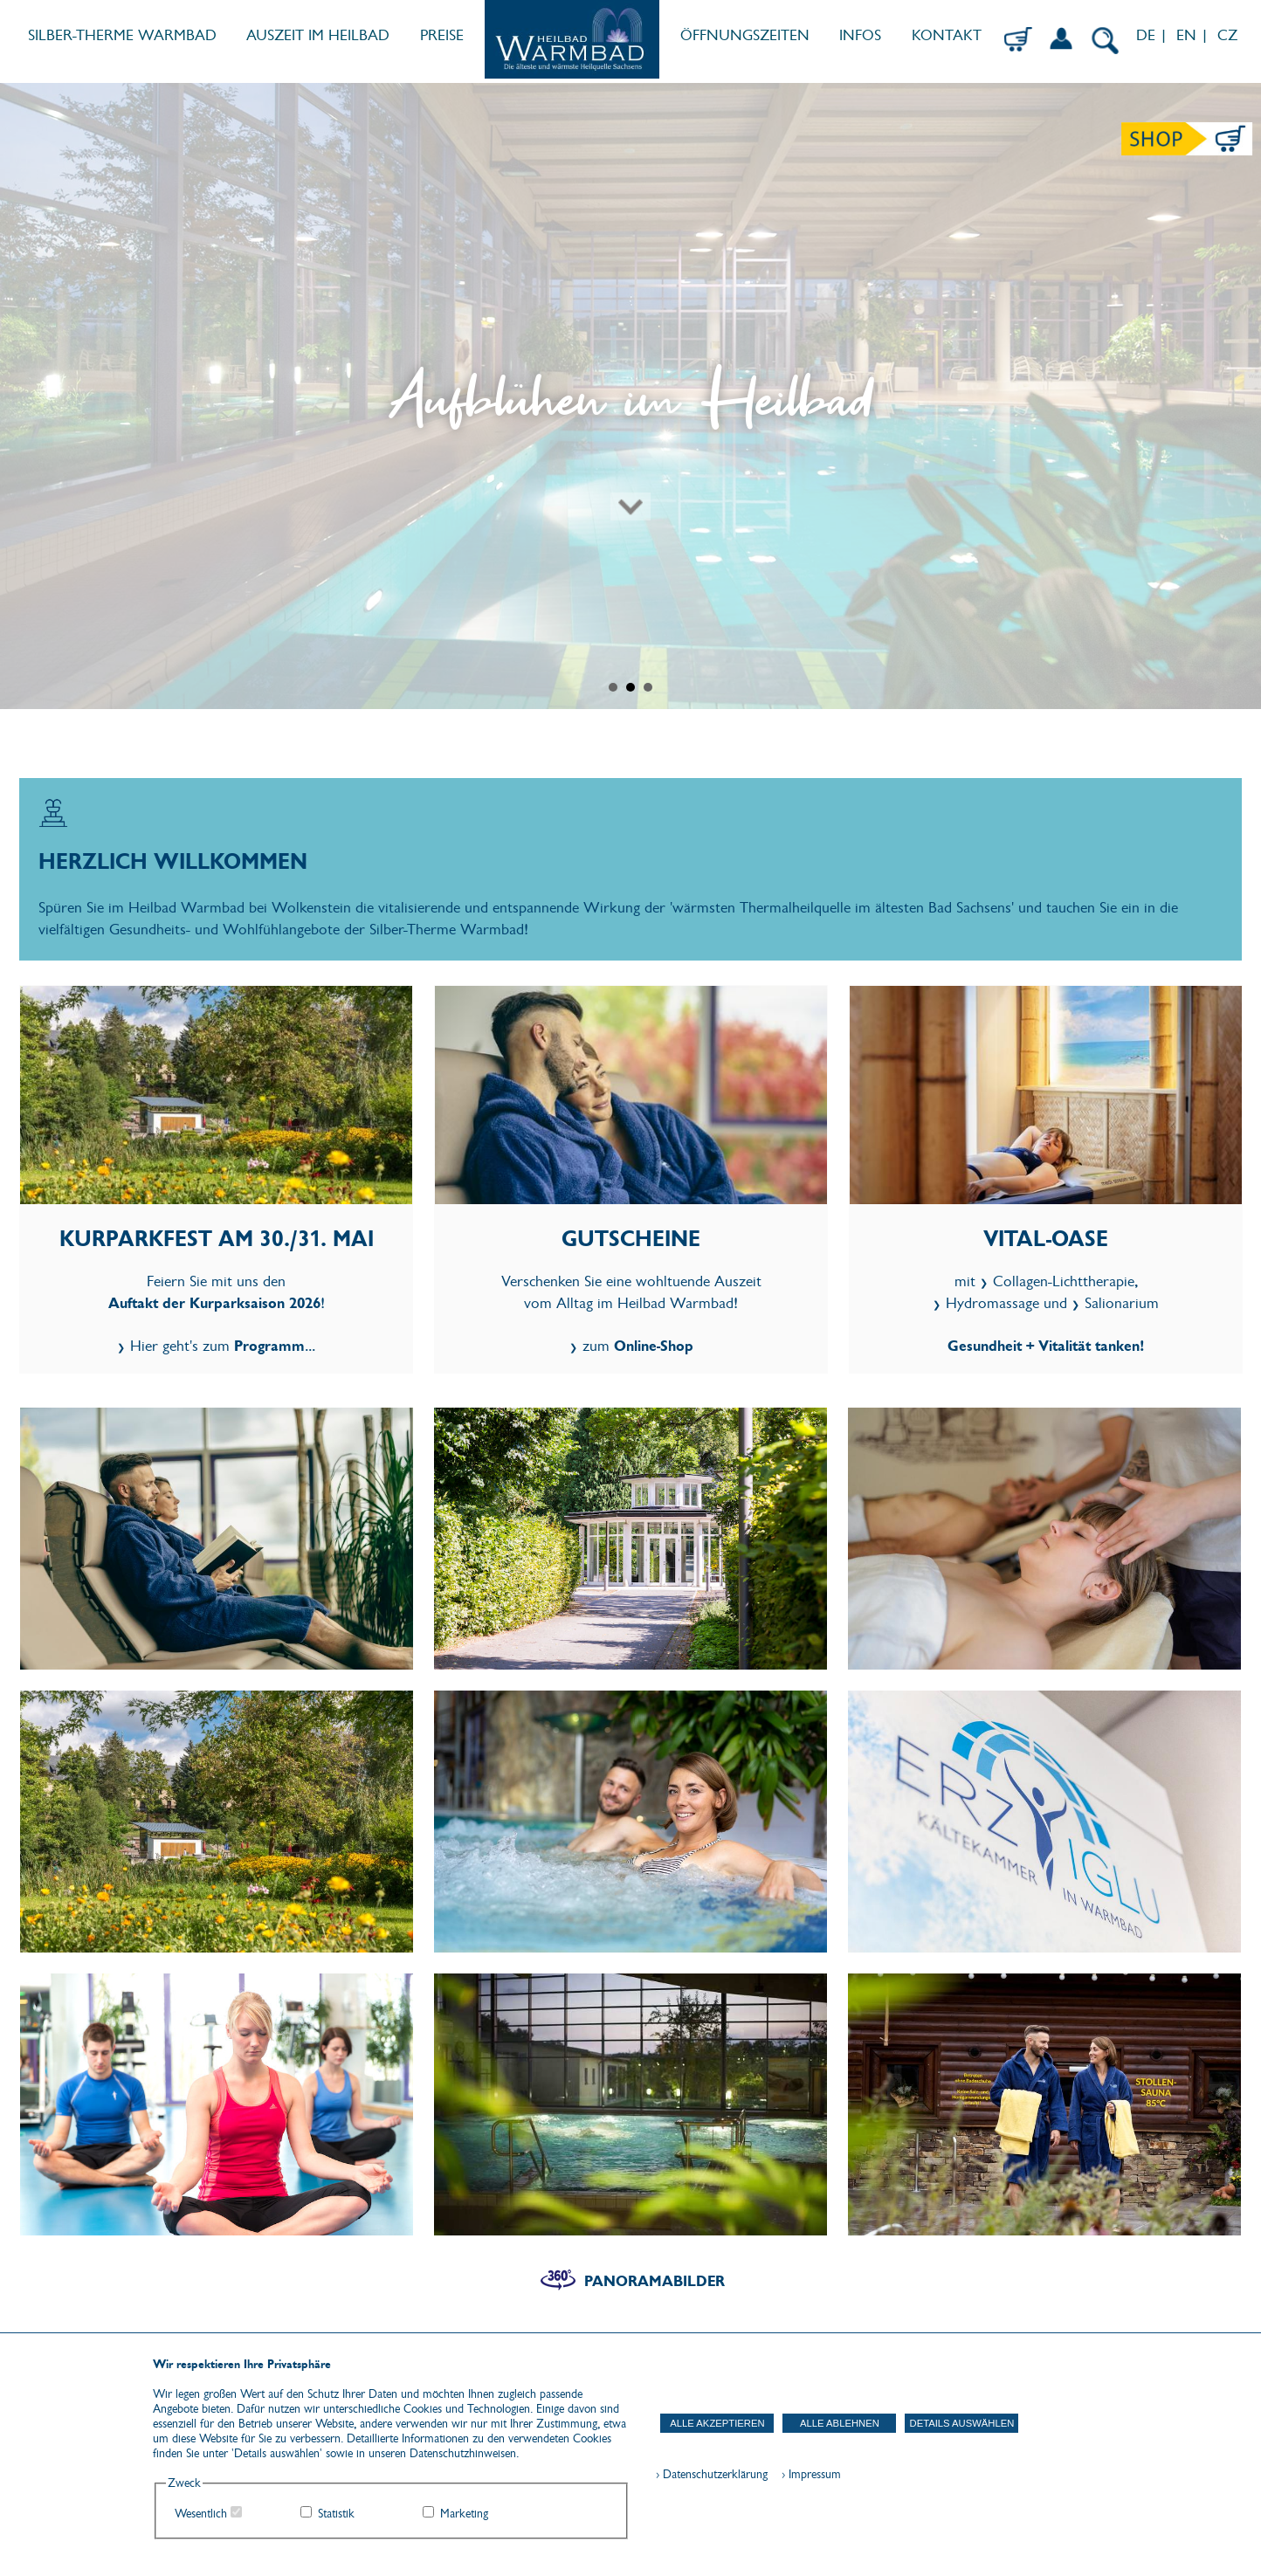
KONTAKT (947, 35)
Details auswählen (962, 2423)
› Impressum (806, 2474)
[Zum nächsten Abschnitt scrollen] (630, 440)
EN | (1192, 35)
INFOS (860, 35)
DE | (1150, 35)
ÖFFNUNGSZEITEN (745, 35)
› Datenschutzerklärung (712, 2474)
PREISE (442, 35)
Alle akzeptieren (717, 2423)
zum (637, 1346)
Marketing (464, 2513)
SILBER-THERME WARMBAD (122, 35)
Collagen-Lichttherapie (1063, 1281)
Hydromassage (992, 1303)
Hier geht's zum (217, 1346)
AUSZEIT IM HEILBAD (317, 35)
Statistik (336, 2513)
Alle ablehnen (839, 2423)
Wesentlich (201, 2513)
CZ (1229, 35)
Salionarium (1122, 1303)
